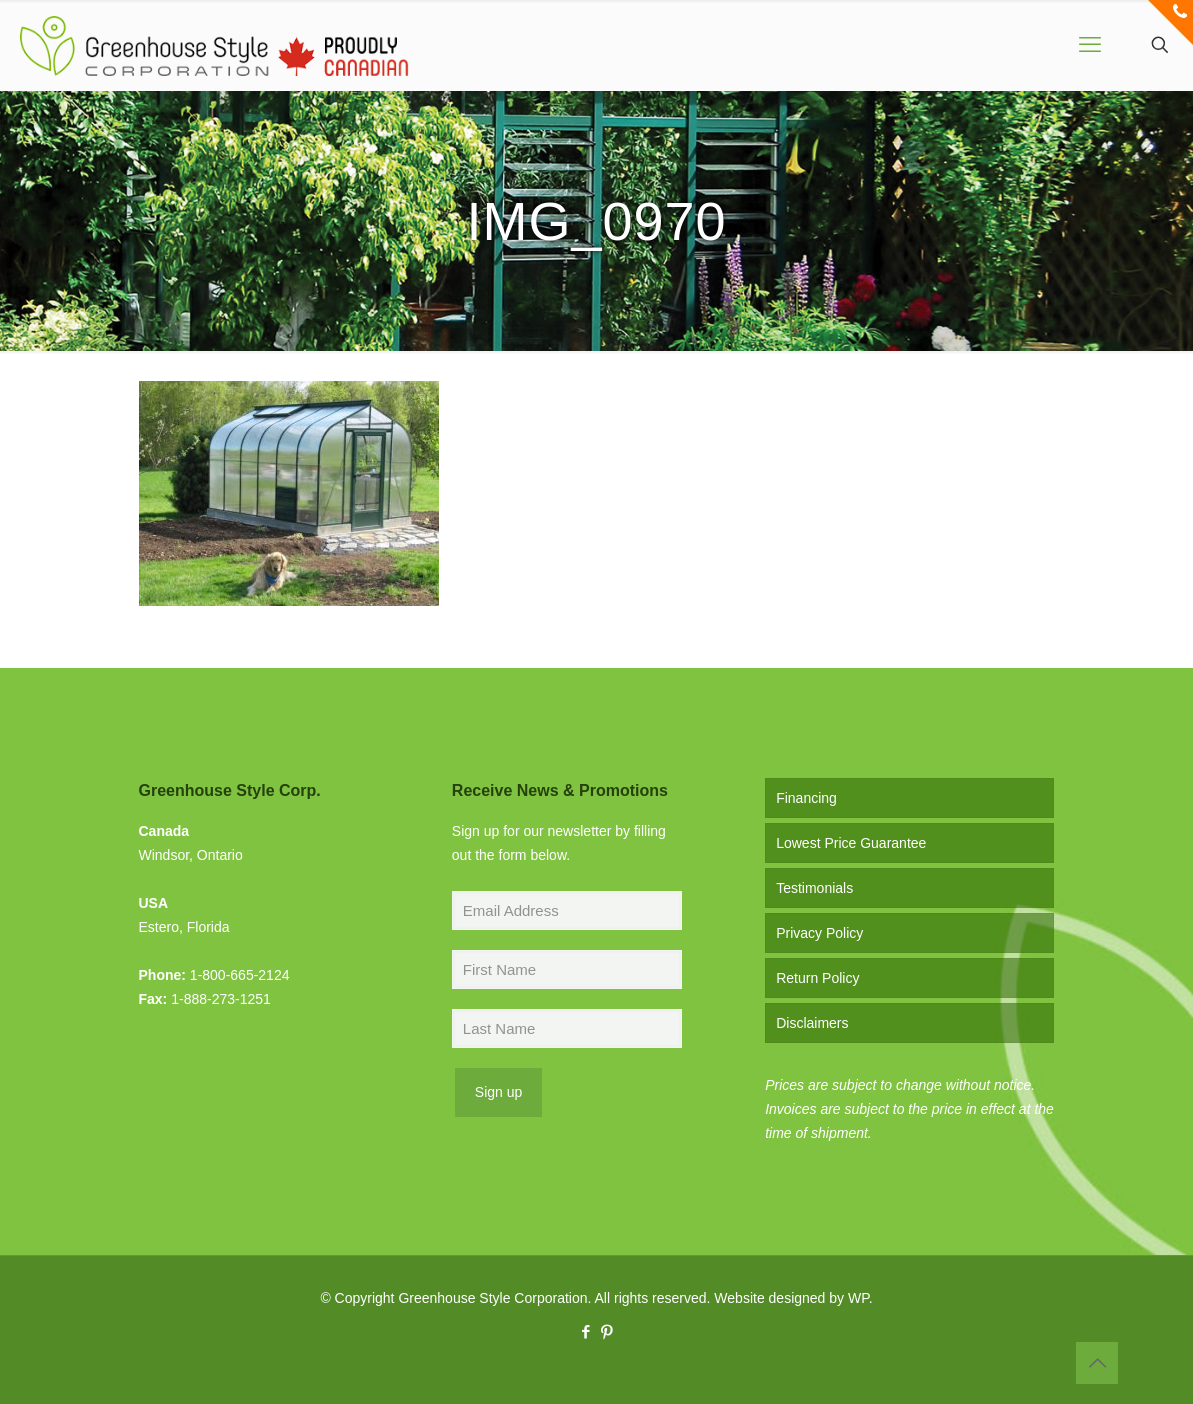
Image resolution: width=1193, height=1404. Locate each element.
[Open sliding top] (1170, 22)
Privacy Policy (819, 933)
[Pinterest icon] (607, 1331)
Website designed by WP (791, 1298)
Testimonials (814, 888)
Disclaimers (812, 1023)
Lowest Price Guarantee (851, 843)
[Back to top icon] (1097, 1363)
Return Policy (817, 978)
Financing (806, 798)
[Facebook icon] (586, 1331)
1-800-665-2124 (240, 975)
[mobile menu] (1090, 45)
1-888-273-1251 (221, 999)
